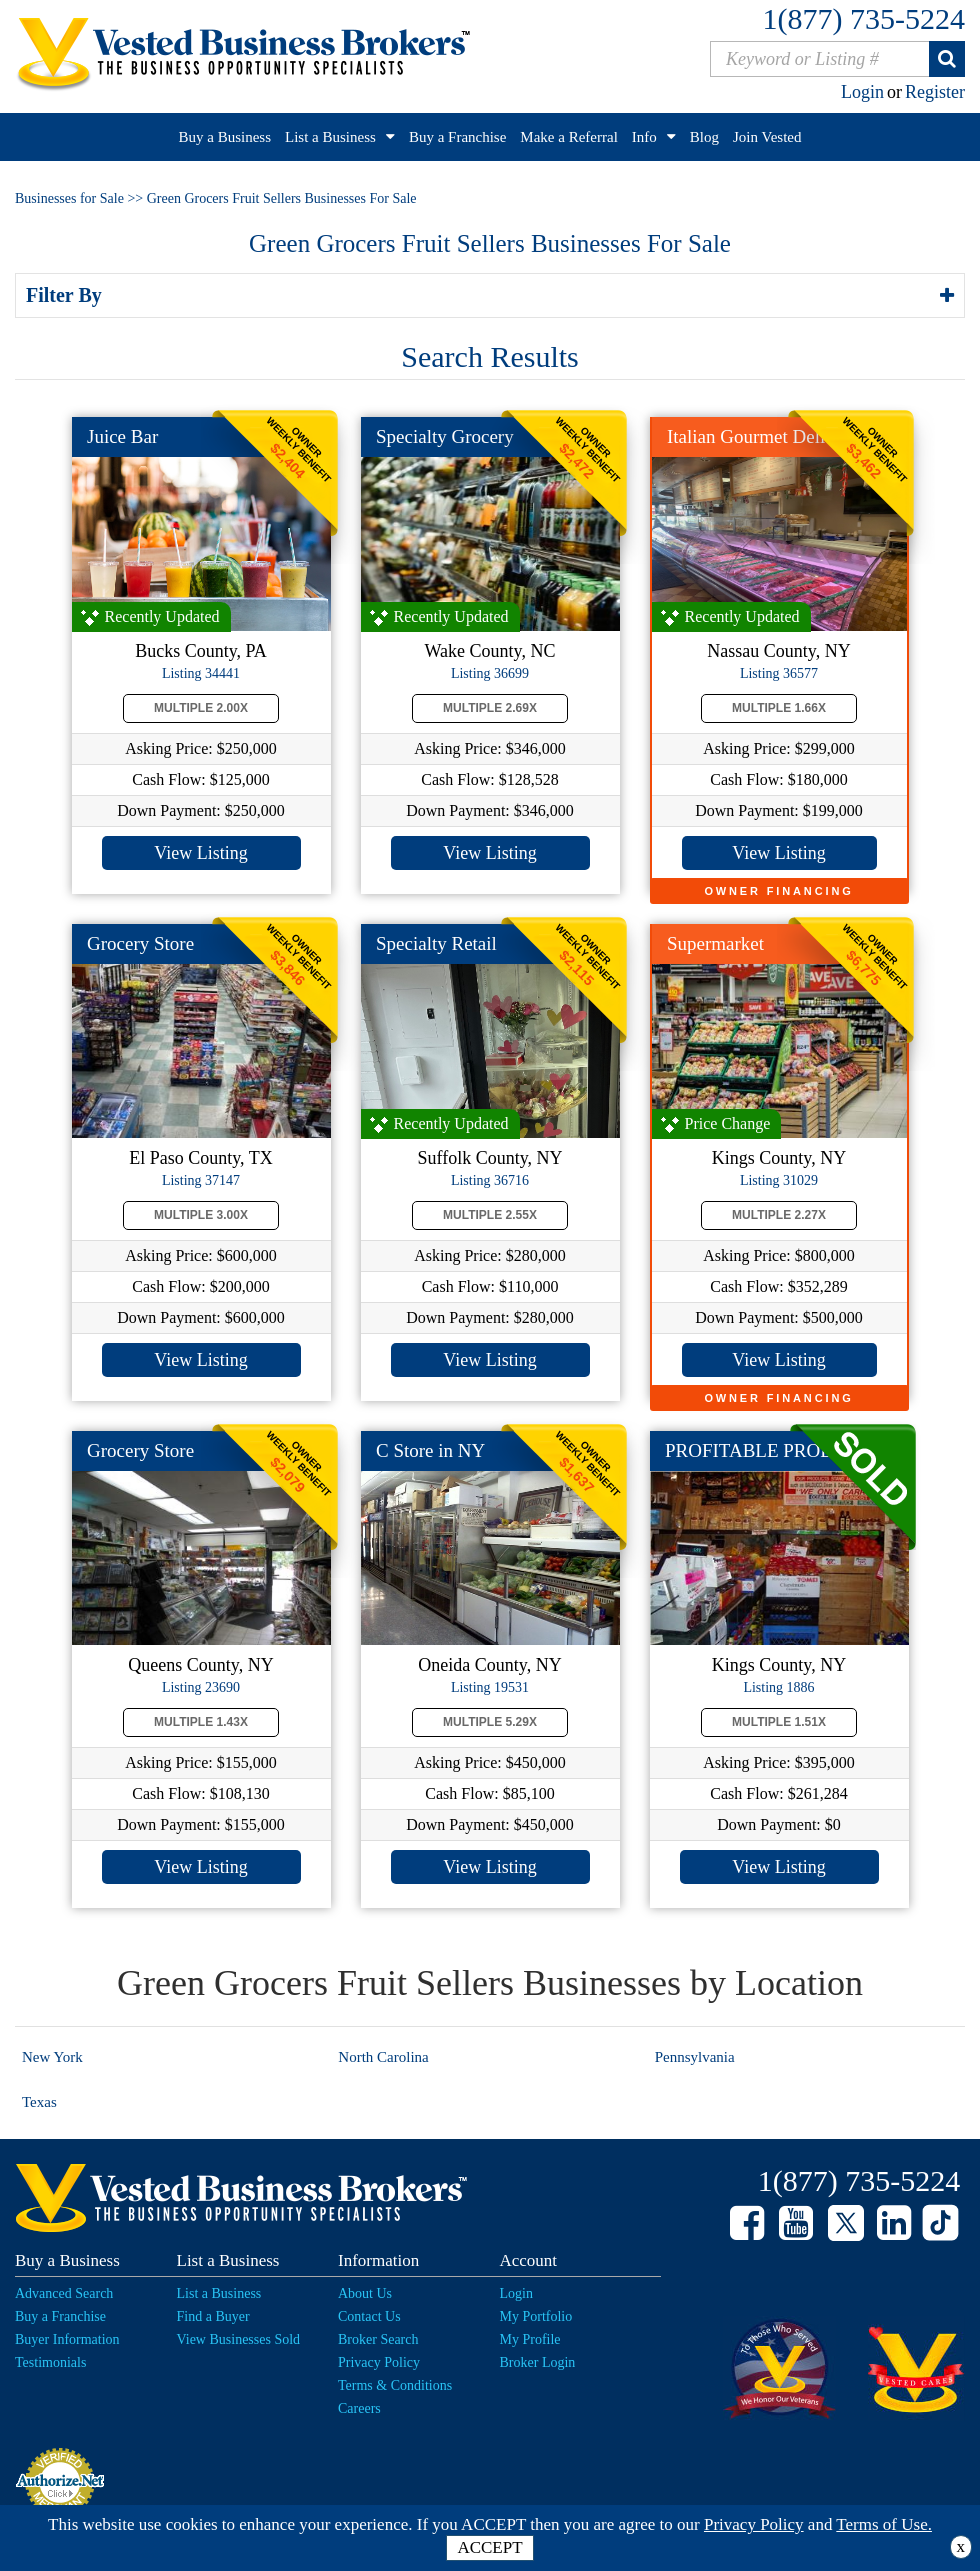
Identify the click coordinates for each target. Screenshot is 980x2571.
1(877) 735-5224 (864, 18)
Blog (704, 137)
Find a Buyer (213, 2316)
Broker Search (378, 2339)
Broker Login (538, 2362)
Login (862, 92)
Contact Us (369, 2316)
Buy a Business (225, 137)
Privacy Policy (379, 2362)
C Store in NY (430, 1450)
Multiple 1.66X (779, 708)
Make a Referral (568, 137)
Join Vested (767, 137)
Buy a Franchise (457, 137)
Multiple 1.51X (779, 1722)
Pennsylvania (695, 2057)
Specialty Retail (436, 943)
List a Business (330, 137)
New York (52, 2057)
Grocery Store (140, 943)
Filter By (67, 295)
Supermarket (715, 943)
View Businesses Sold (239, 2339)
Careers (359, 2408)
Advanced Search (64, 2293)
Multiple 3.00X (201, 1215)
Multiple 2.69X (490, 708)
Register (935, 92)
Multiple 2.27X (779, 1215)
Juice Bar (122, 436)
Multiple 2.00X (201, 708)
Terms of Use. (884, 2524)
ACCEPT (489, 2547)
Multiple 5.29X (490, 1722)
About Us (365, 2293)
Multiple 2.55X (490, 1215)
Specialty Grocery (445, 436)
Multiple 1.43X (201, 1722)
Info (644, 137)
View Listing (200, 853)
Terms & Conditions (395, 2385)
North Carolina (383, 2057)
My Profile (530, 2339)
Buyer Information (67, 2339)
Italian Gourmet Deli (746, 436)
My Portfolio (536, 2316)
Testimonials (50, 2362)
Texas (39, 2102)
